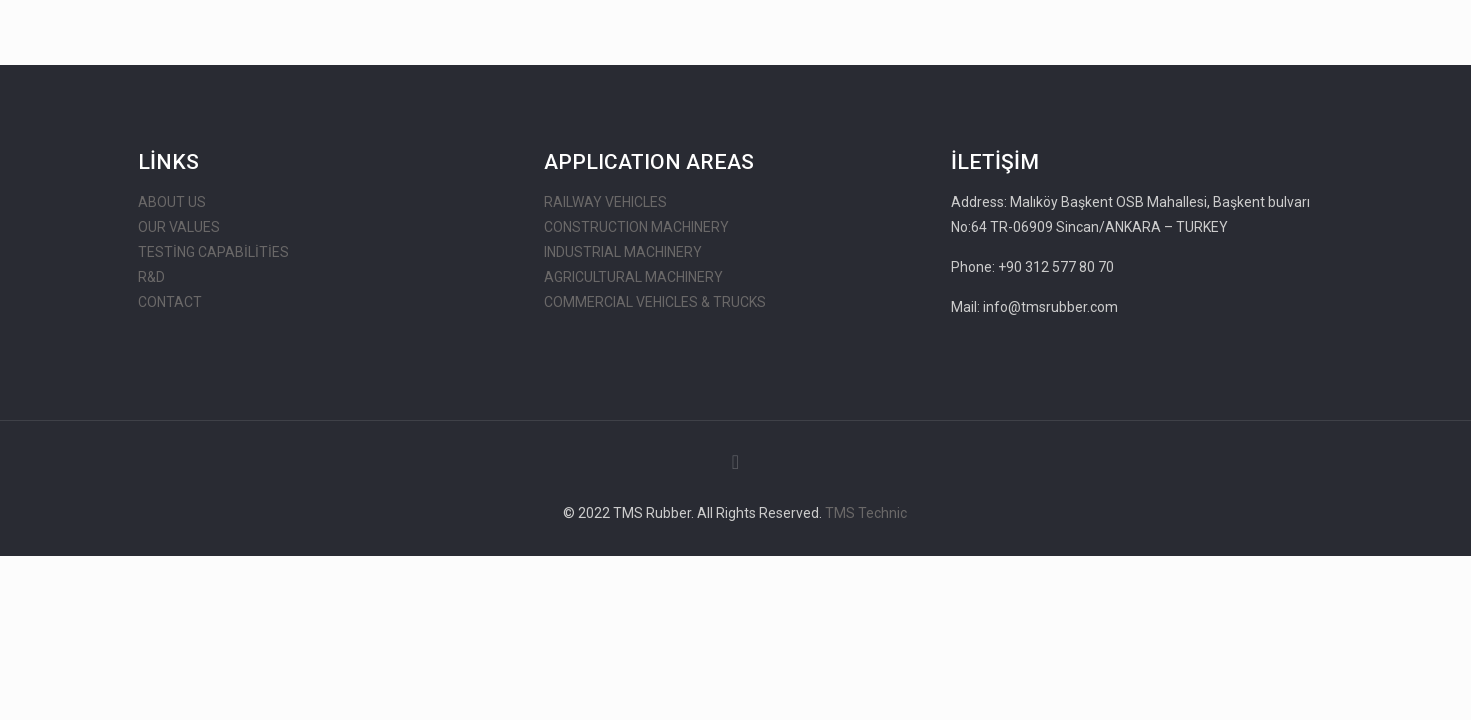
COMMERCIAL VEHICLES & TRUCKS (655, 302)
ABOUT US (172, 202)
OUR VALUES (179, 227)
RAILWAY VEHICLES (605, 202)
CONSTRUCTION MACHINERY (636, 227)
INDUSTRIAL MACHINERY (623, 252)
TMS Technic (866, 513)
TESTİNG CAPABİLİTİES (213, 252)
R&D (151, 277)
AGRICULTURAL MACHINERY (633, 277)
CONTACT (170, 302)
